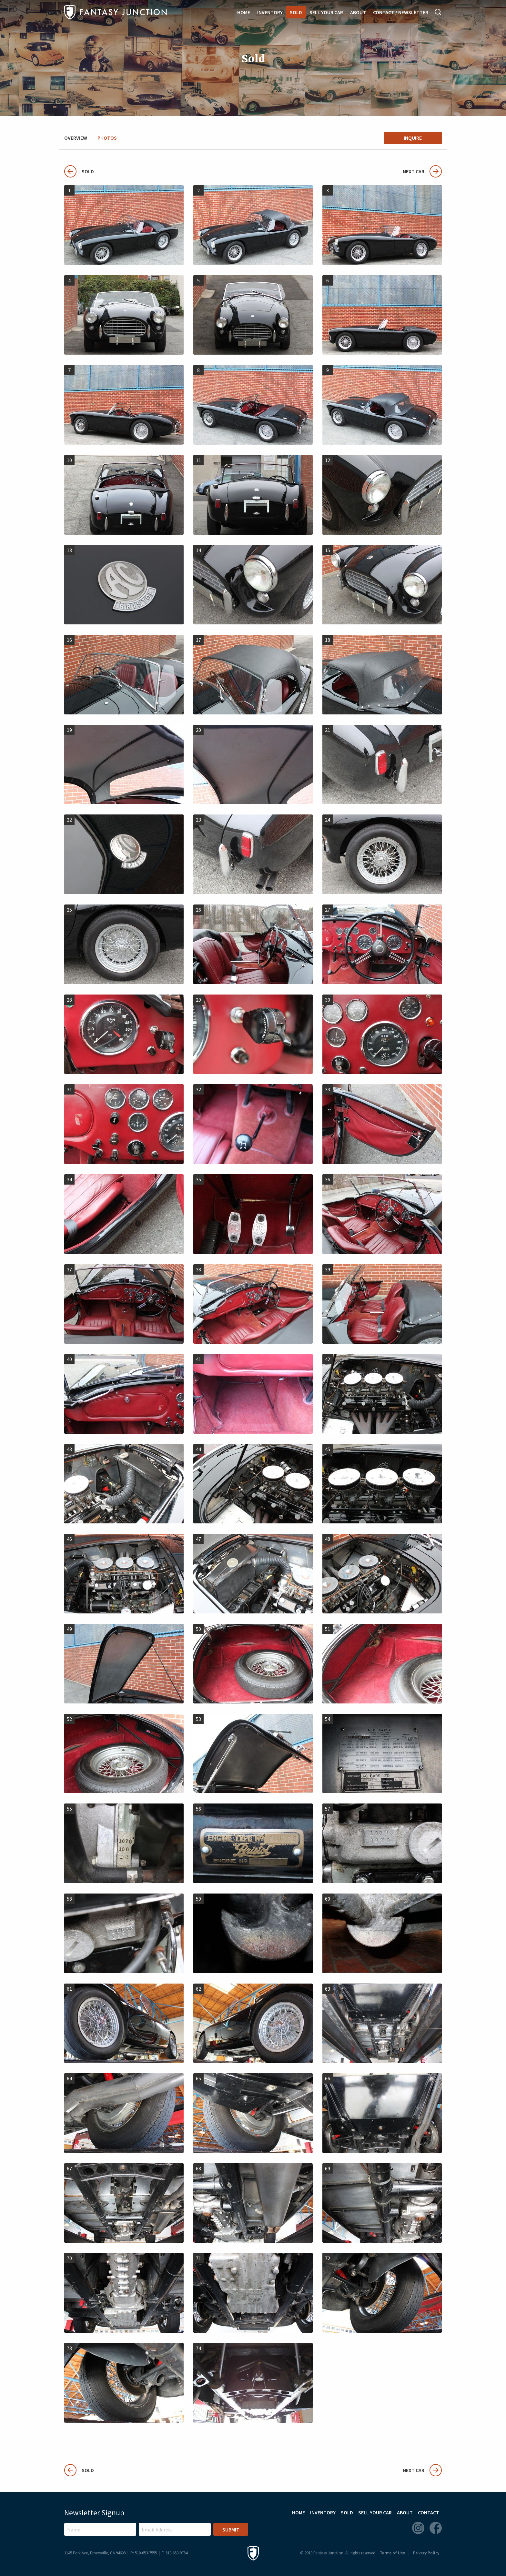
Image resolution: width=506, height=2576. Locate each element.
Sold (296, 12)
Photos (107, 138)
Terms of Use (392, 2553)
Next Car (422, 171)
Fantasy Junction (115, 12)
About (358, 12)
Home (243, 12)
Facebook (436, 2528)
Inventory (270, 12)
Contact (428, 2512)
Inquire (413, 138)
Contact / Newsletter (400, 12)
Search (438, 12)
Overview (75, 138)
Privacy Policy (426, 2553)
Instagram (418, 2528)
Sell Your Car (326, 12)
